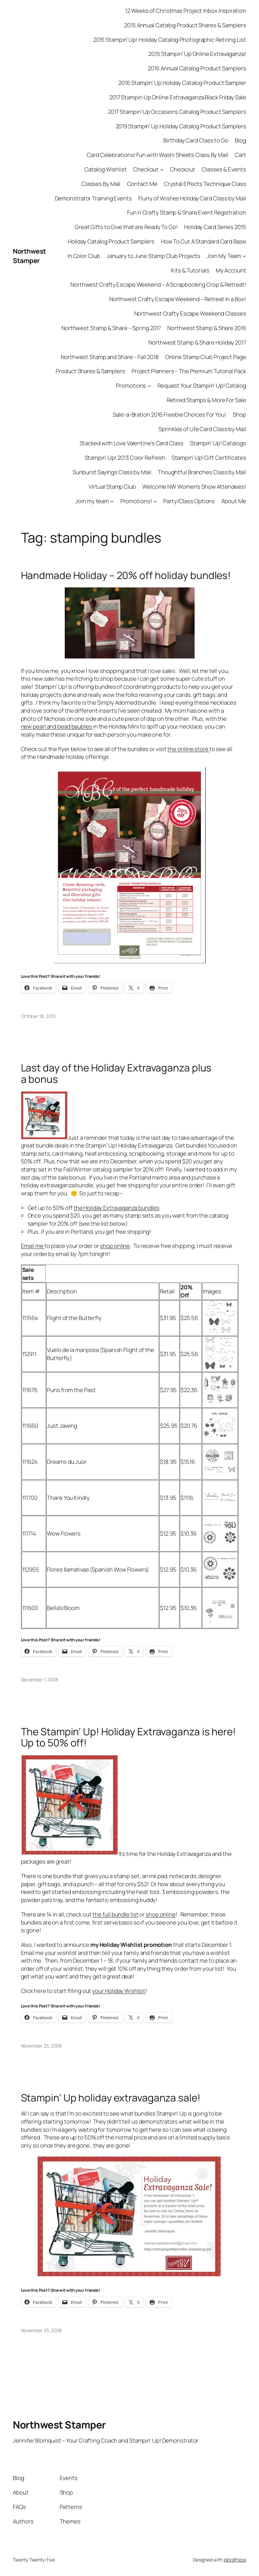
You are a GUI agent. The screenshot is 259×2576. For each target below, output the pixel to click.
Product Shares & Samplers (90, 371)
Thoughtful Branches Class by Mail (202, 472)
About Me (233, 501)
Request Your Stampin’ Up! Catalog (201, 385)
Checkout (146, 169)
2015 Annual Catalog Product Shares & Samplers (185, 25)
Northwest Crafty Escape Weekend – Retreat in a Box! (177, 299)
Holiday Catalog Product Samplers (111, 241)
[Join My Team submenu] (244, 256)
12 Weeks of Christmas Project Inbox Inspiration (185, 10)
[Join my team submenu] (112, 501)
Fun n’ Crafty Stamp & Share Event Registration (186, 212)
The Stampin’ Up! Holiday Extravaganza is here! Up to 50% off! (128, 1737)
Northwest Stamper (29, 256)
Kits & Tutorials (190, 270)
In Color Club (83, 256)
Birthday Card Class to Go (195, 140)
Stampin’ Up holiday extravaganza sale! (110, 2097)
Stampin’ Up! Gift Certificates (209, 457)
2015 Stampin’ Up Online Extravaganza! (197, 54)
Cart (240, 155)
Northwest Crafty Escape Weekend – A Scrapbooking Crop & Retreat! (158, 284)
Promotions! (136, 501)
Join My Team (224, 256)
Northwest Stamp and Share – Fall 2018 (110, 357)
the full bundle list (115, 1914)
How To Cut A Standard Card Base (203, 241)
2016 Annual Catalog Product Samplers (197, 68)
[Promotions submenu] (149, 385)
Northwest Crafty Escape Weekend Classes (190, 313)
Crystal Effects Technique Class (205, 184)
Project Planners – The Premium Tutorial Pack (189, 371)
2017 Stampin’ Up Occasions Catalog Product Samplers (177, 112)
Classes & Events (224, 169)
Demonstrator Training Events (93, 198)
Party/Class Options (189, 501)
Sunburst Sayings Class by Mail (112, 472)
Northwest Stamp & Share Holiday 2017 (197, 342)
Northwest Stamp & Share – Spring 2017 (111, 328)
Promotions (131, 385)
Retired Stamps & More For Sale (206, 400)
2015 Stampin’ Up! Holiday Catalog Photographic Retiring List (169, 39)
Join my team (92, 501)
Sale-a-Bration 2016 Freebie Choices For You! (169, 414)
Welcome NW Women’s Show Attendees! (194, 486)
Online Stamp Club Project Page (205, 357)
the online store (188, 749)
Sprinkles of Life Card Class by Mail (202, 429)
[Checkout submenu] (162, 169)
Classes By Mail (101, 184)
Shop (239, 414)
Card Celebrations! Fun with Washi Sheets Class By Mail (157, 155)
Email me (33, 1246)
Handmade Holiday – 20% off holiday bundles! (126, 575)
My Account (231, 270)
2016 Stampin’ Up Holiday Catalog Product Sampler (182, 83)
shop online (115, 1246)
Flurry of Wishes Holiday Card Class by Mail (192, 198)
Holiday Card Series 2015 (215, 227)
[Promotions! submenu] (155, 501)
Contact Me (142, 184)
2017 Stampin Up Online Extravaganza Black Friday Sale (177, 97)
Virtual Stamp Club (112, 486)
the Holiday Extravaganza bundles (117, 1208)
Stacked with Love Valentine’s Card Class (131, 443)
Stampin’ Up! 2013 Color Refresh (125, 457)
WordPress (235, 2559)
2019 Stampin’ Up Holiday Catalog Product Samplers (181, 126)
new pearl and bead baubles (57, 726)
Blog (240, 140)
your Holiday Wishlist (118, 1991)
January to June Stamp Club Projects (154, 256)
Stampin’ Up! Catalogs (218, 443)
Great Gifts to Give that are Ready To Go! (126, 227)
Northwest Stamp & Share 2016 (206, 328)
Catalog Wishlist (105, 169)
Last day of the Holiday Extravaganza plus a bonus (116, 1073)
